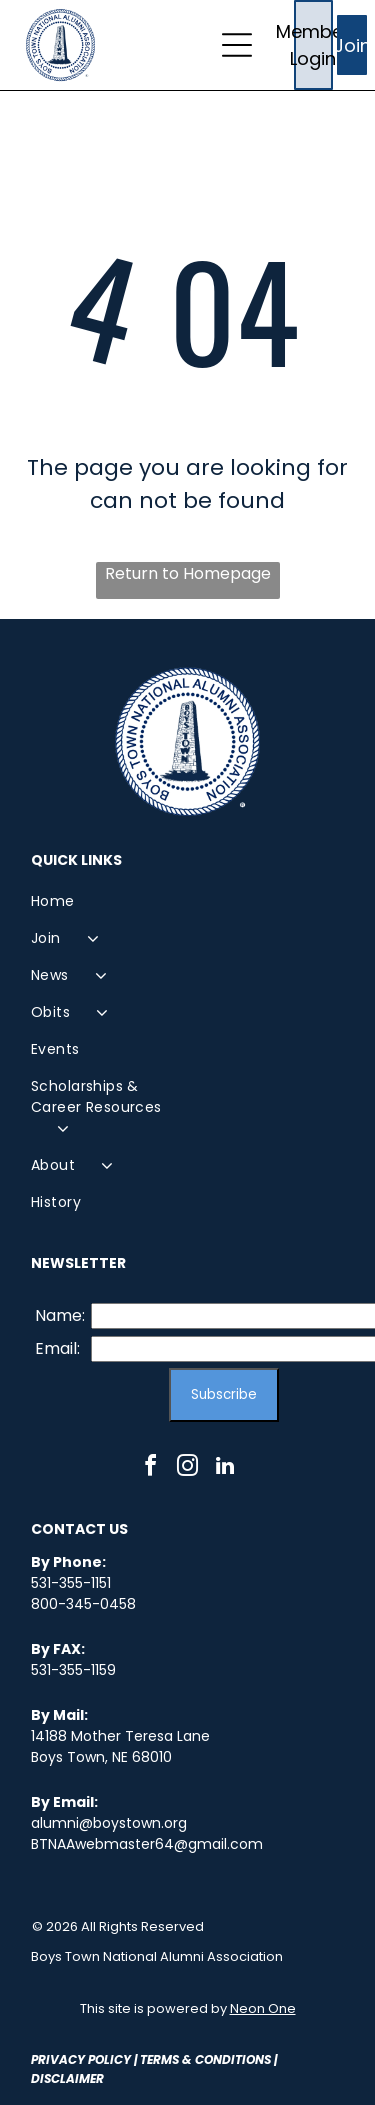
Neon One (263, 2008)
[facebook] (151, 1468)
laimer (82, 2078)
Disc (45, 2078)
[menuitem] (109, 901)
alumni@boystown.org (109, 1823)
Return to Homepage (188, 573)
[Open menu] (237, 45)
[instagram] (188, 1468)
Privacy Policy (81, 2059)
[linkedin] (225, 1468)
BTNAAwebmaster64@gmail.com (147, 1844)
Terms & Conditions (205, 2059)
